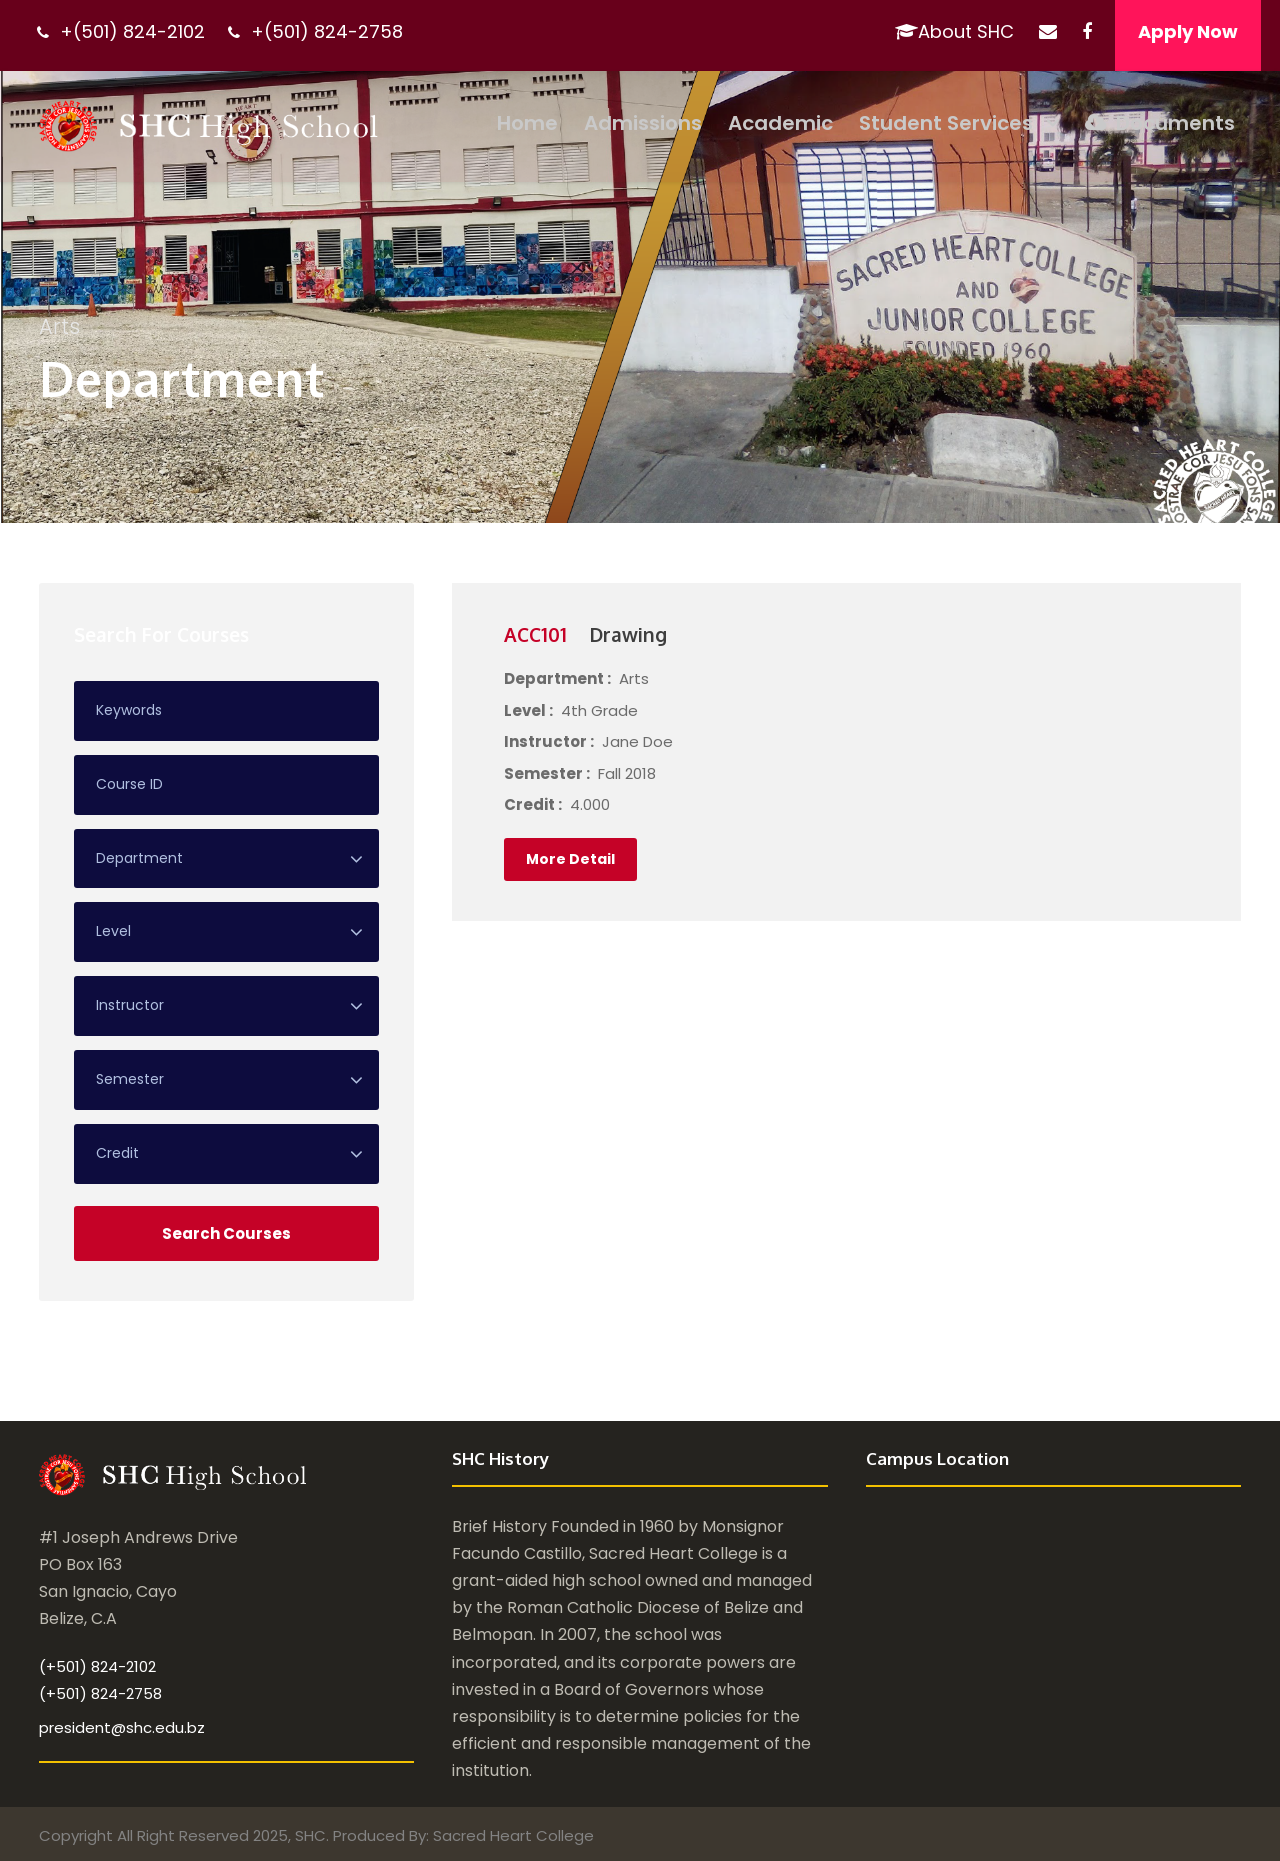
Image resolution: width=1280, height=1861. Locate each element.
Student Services (946, 123)
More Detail (570, 858)
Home (527, 123)
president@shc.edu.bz (122, 1726)
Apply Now (1188, 31)
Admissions (643, 123)
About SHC (954, 31)
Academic (780, 123)
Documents (1160, 123)
